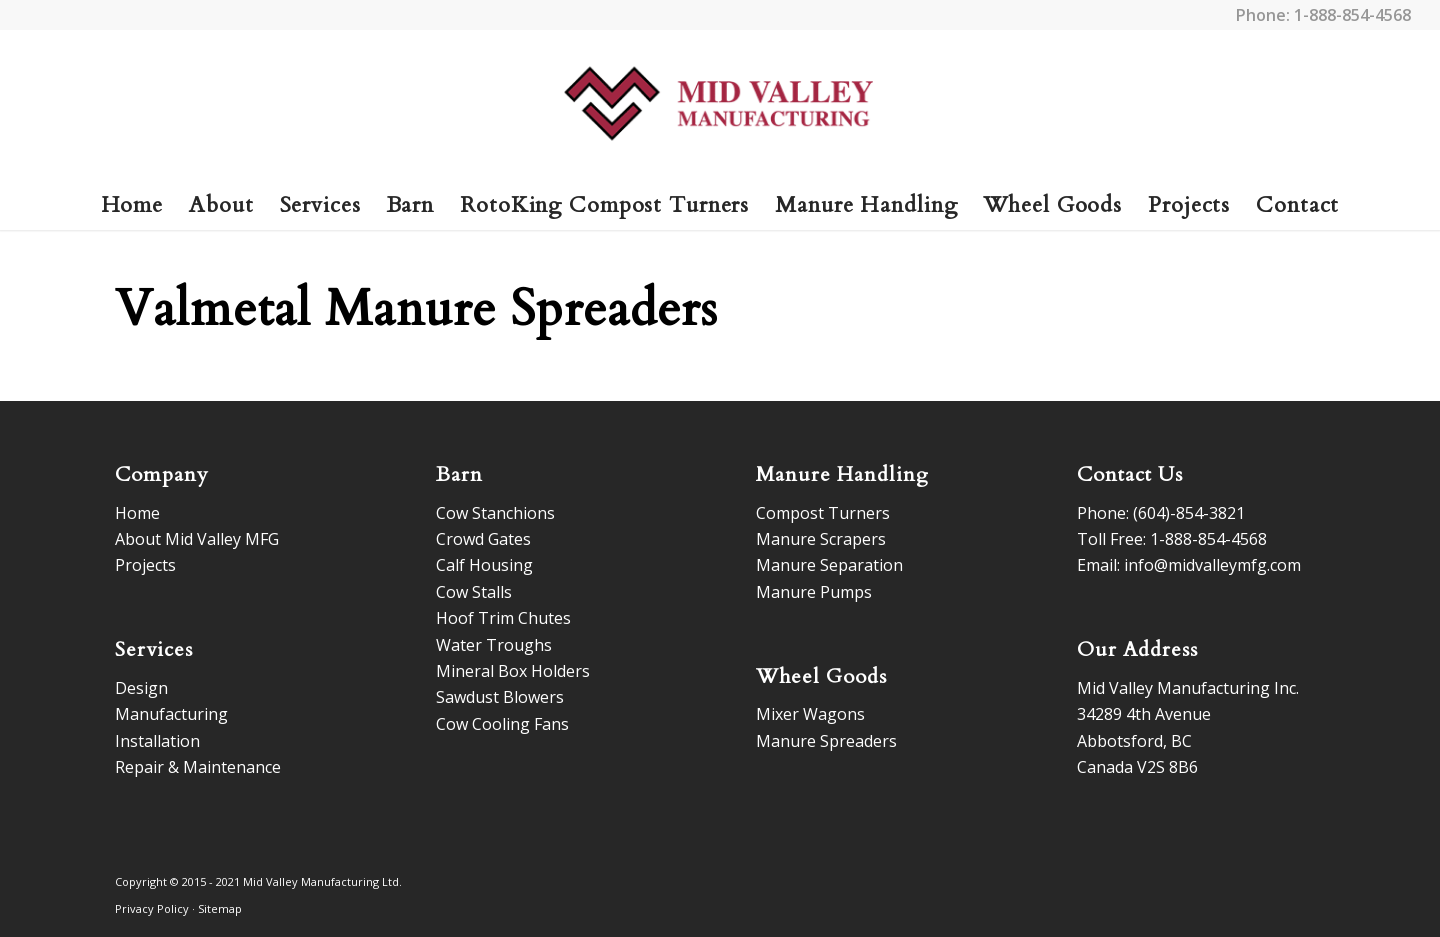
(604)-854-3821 (1189, 513)
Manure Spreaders (826, 741)
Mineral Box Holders (513, 671)
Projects (145, 565)
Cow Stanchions (495, 513)
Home (137, 513)
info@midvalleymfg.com (1212, 565)
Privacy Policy (152, 908)
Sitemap (220, 908)
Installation (157, 741)
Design (141, 688)
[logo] (720, 105)
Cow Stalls (474, 592)
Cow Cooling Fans (502, 724)
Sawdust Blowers (500, 697)
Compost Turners (823, 513)
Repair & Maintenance (198, 767)
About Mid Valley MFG (197, 539)
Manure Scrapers (821, 539)
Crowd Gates (483, 539)
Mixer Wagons (810, 714)
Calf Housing (484, 565)
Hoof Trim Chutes (503, 618)
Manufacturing (171, 714)
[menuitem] (132, 205)
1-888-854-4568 (1352, 15)
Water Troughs (494, 645)
